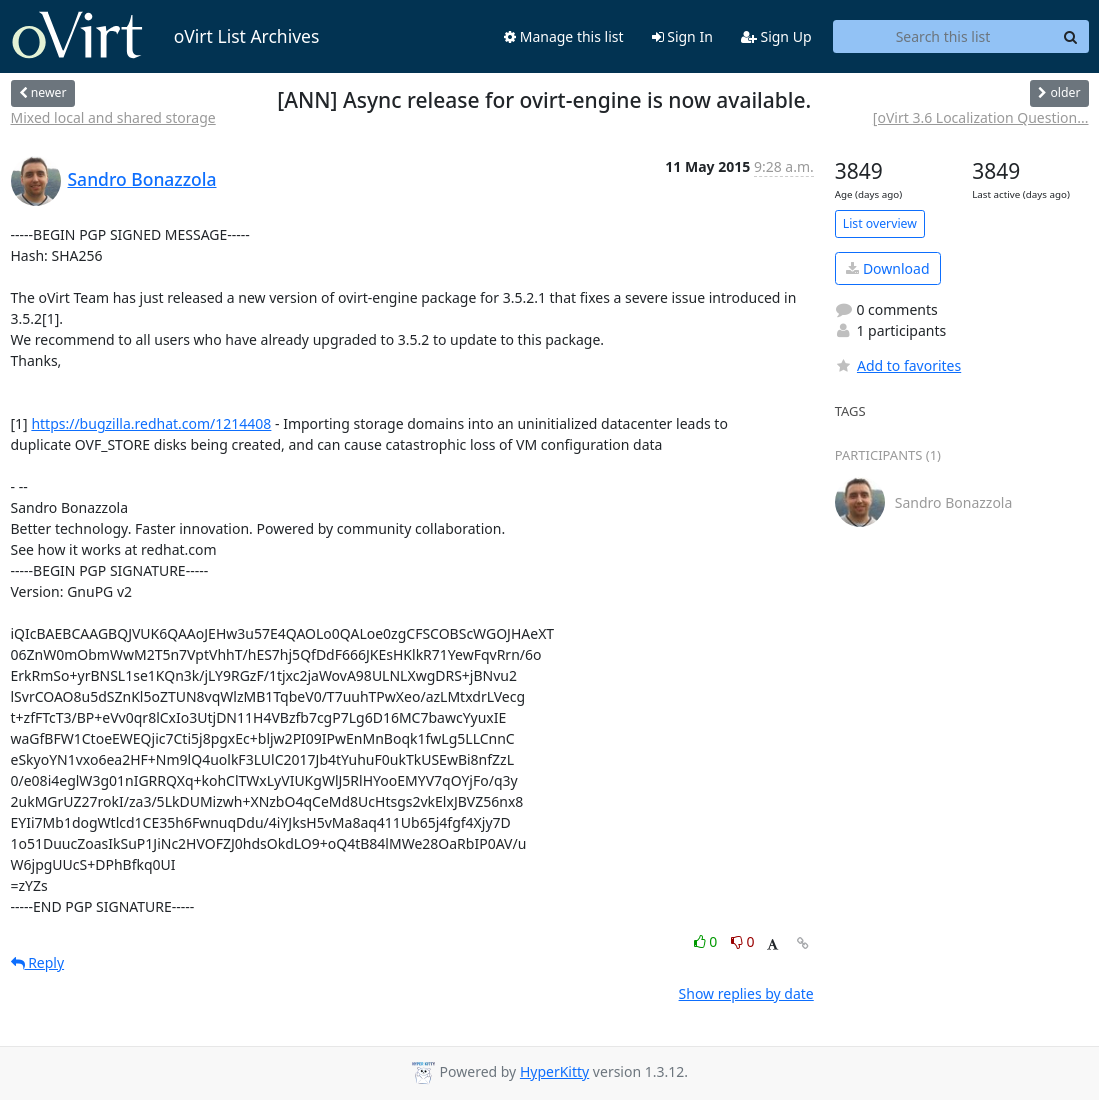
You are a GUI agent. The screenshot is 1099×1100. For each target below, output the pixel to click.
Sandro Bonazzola (142, 179)
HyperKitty (554, 1071)
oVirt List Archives (165, 36)
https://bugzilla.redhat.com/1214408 (151, 423)
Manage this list (564, 36)
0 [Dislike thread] (743, 941)
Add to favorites (898, 365)
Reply (38, 962)
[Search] (1071, 37)
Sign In (682, 36)
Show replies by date (746, 993)
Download (887, 268)
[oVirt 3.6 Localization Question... (981, 117)
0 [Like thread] (707, 941)
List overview (880, 223)
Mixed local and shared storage (113, 117)
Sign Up (776, 36)
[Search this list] (943, 37)
